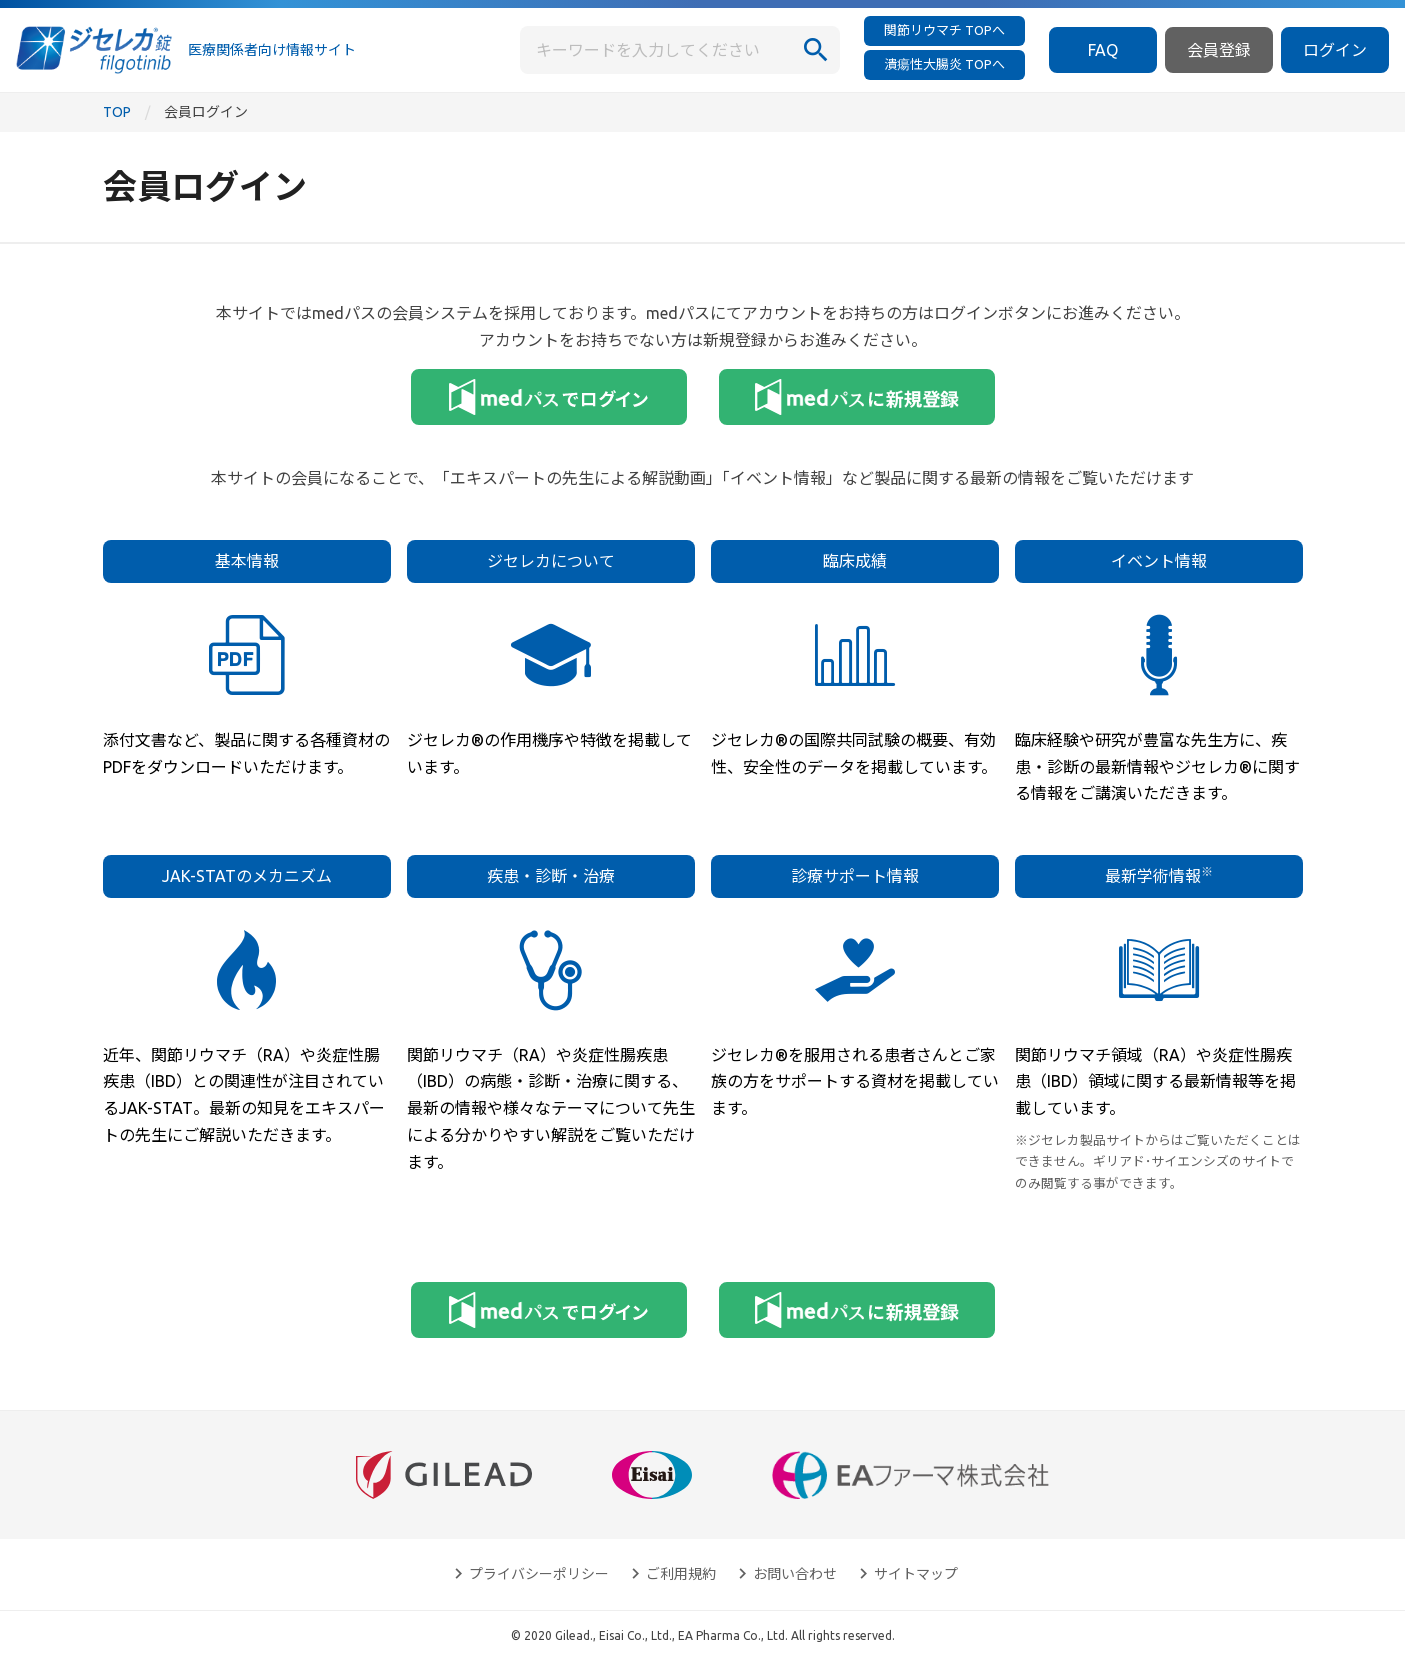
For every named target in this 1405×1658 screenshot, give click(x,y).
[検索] (816, 50)
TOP (117, 112)
